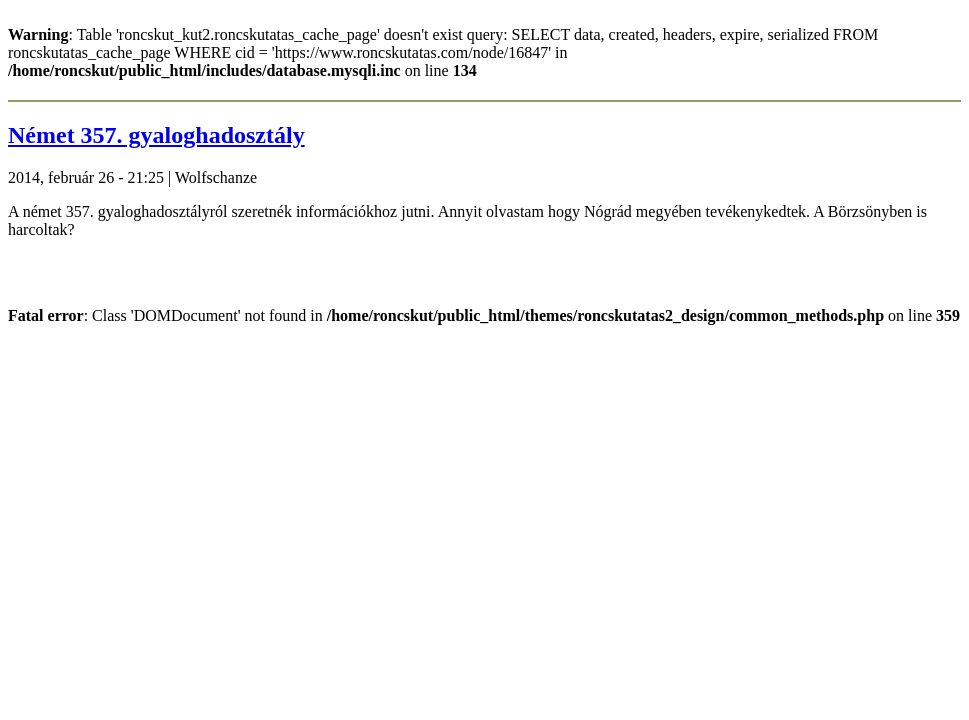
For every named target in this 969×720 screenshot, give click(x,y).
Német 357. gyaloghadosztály (156, 135)
